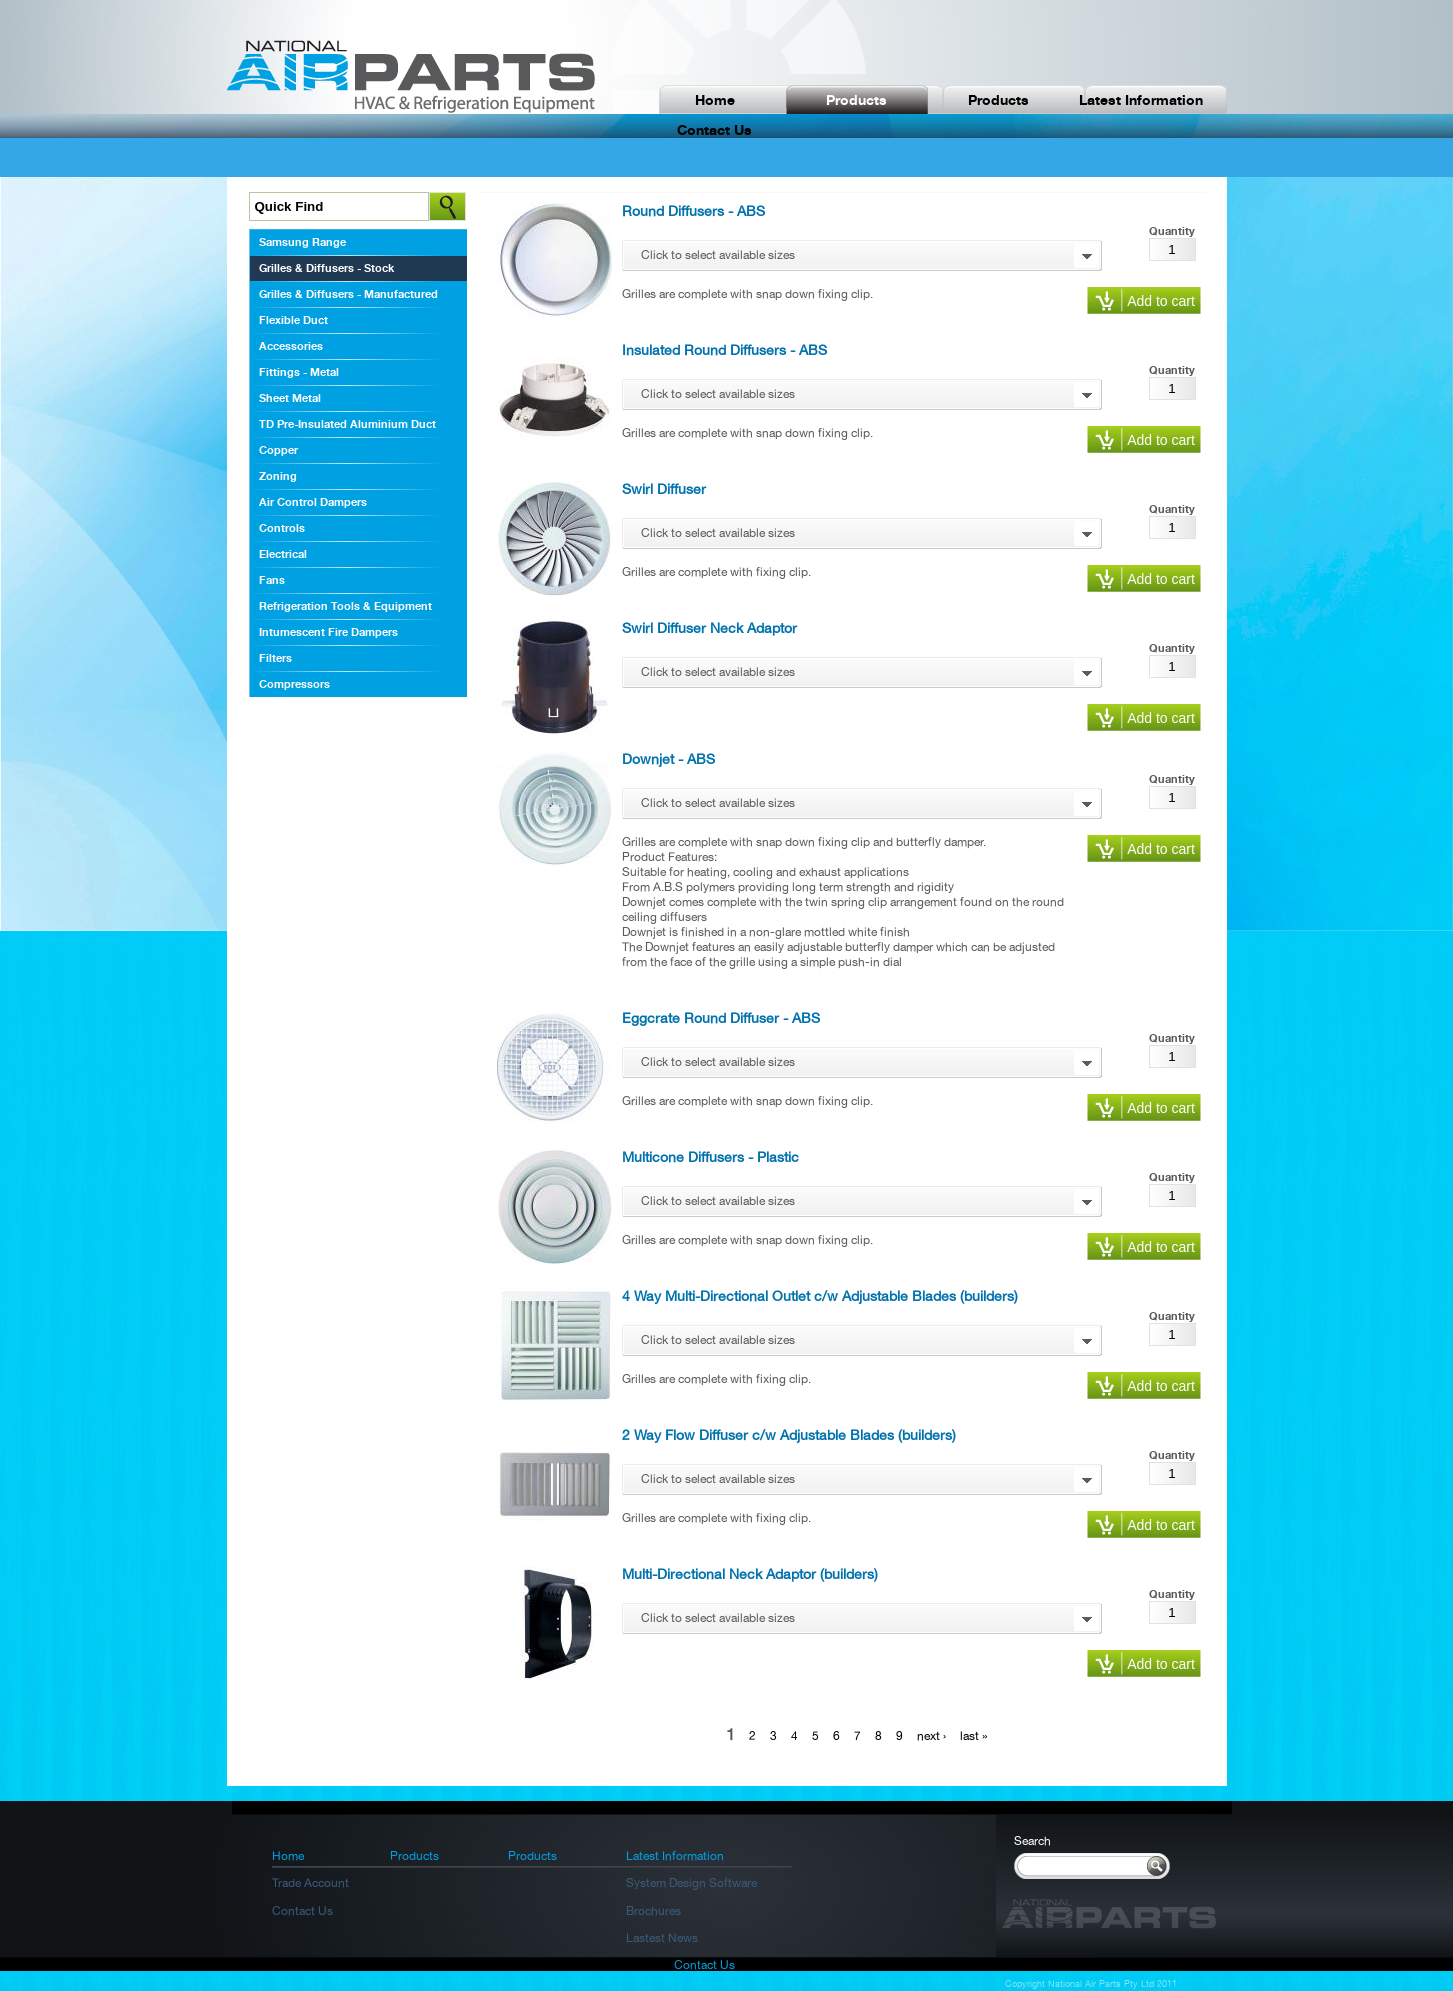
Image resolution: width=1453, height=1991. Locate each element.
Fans (272, 580)
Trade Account (310, 1883)
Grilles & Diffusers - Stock (326, 268)
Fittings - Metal (299, 372)
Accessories (291, 346)
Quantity (1172, 231)
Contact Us (302, 1911)
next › (931, 1736)
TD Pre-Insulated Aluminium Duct (347, 424)
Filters (275, 658)
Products (856, 99)
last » (974, 1736)
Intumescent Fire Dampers (328, 632)
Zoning (278, 476)
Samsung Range (302, 242)
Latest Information (1141, 99)
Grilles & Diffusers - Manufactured (348, 294)
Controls (282, 528)
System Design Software (691, 1883)
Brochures (653, 1911)
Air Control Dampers (313, 502)
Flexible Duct (293, 320)
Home (715, 99)
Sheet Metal (290, 398)
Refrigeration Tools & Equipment (345, 606)
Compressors (294, 684)
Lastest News (662, 1938)
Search (1032, 1841)
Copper (278, 450)
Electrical (283, 554)
